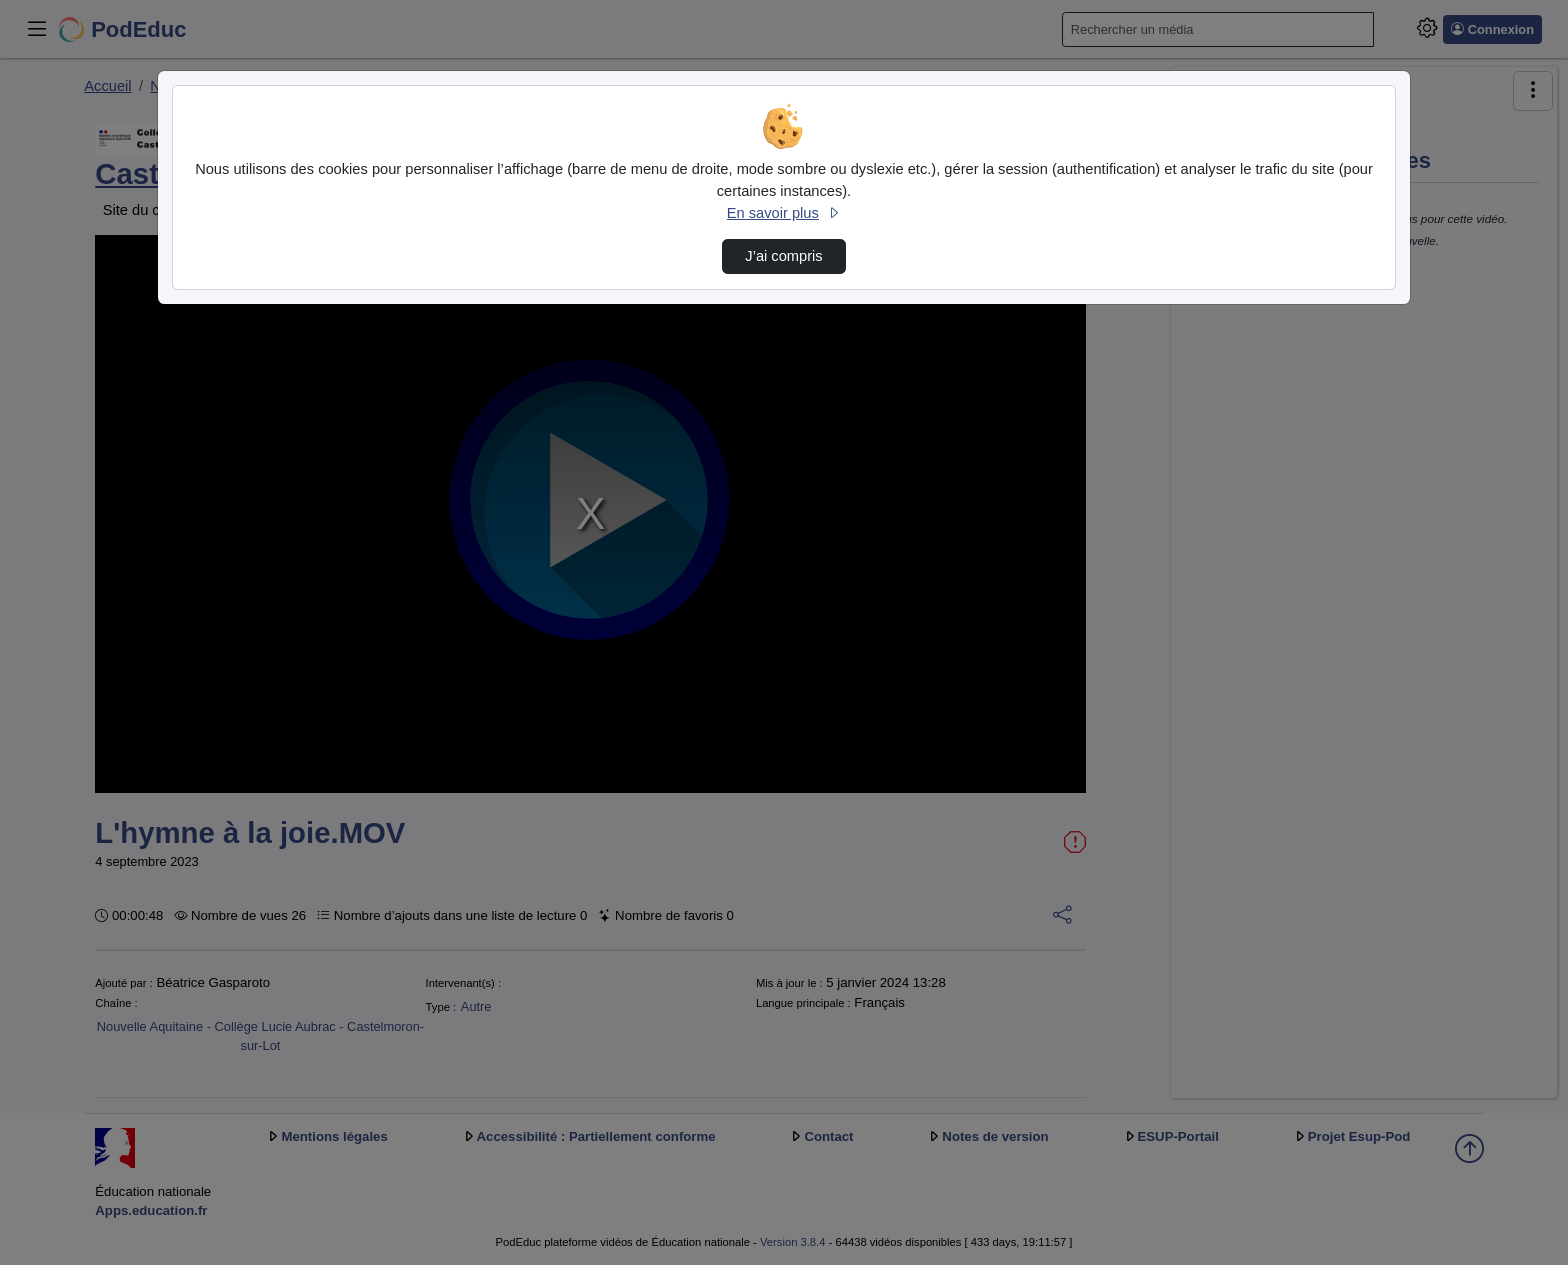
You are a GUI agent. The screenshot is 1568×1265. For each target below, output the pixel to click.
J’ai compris (783, 256)
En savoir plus (784, 213)
